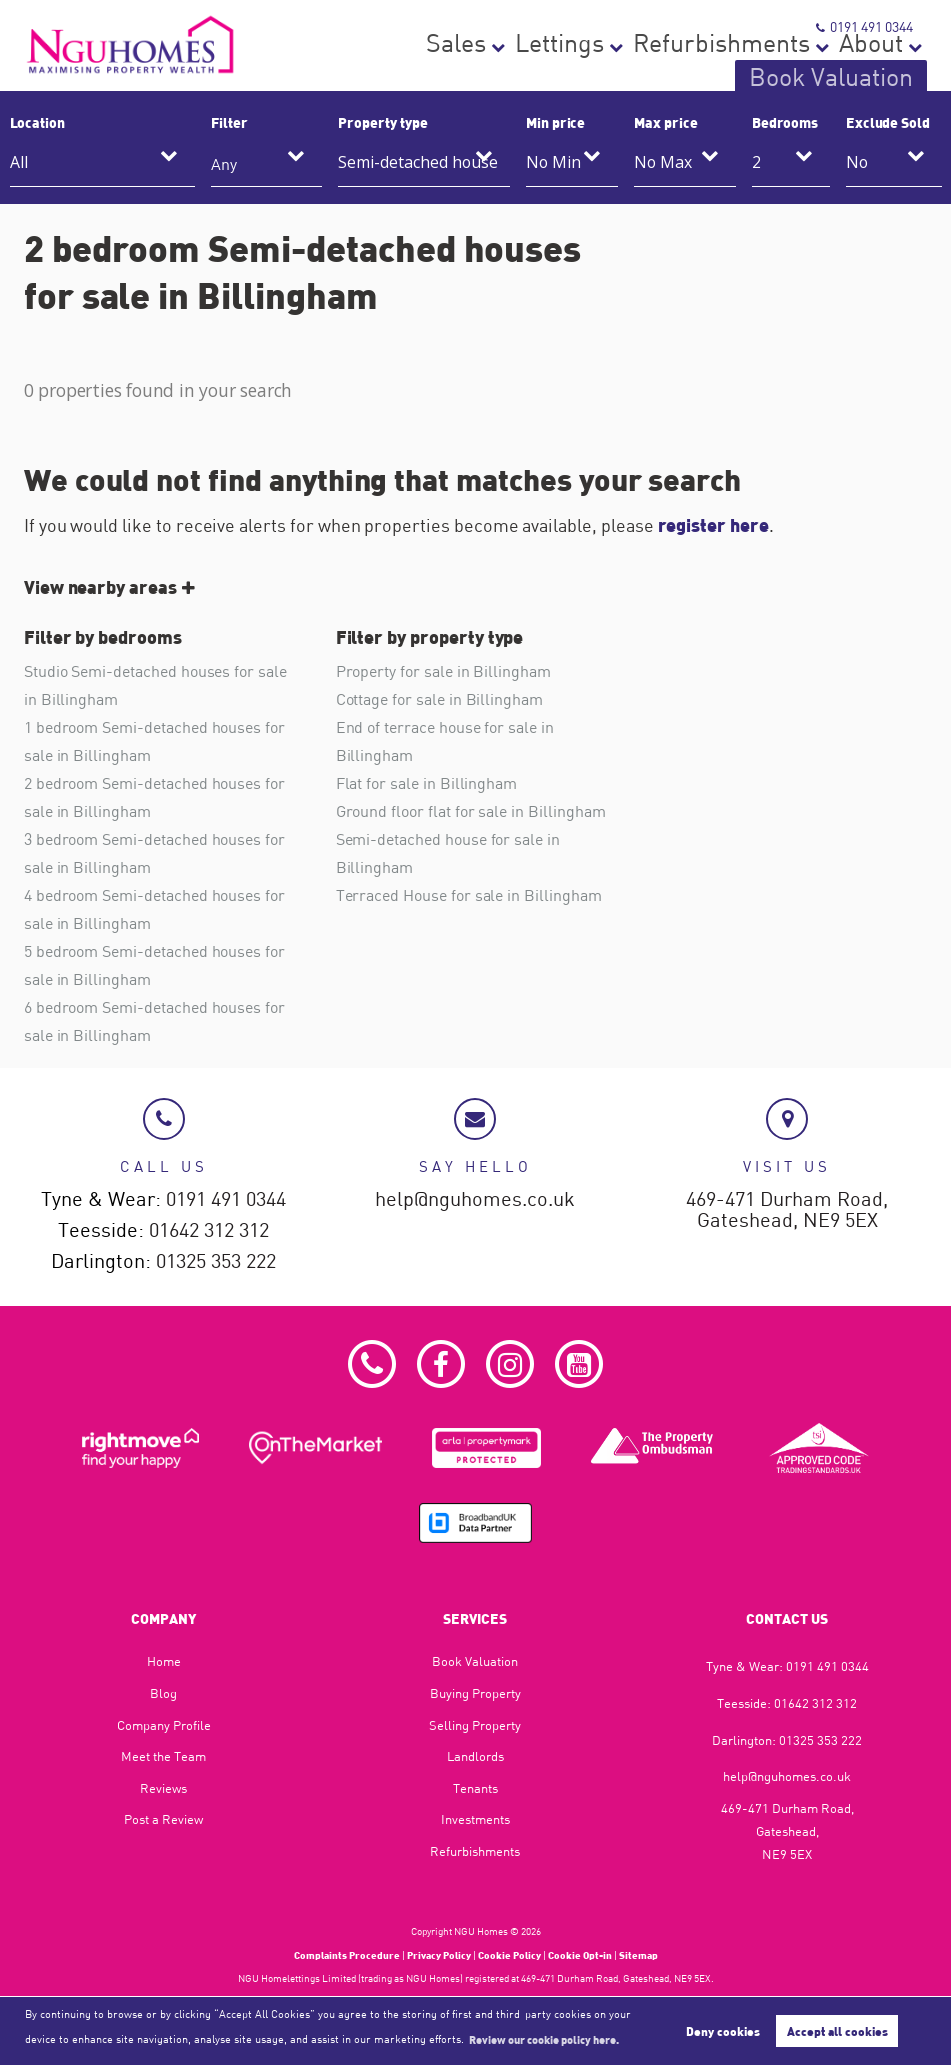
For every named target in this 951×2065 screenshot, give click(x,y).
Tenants (475, 1788)
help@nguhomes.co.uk (475, 1199)
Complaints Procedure (347, 1955)
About (764, 65)
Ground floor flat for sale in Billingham (471, 811)
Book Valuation (867, 65)
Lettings (562, 65)
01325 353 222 (216, 1261)
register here (713, 525)
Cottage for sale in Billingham (439, 699)
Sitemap (638, 1955)
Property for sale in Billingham (443, 671)
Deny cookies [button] (723, 2031)
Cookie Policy (509, 1955)
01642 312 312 (209, 1230)
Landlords (475, 1756)
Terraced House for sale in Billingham (469, 896)
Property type (382, 122)
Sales (490, 65)
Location (38, 122)
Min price (556, 122)
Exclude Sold (888, 122)
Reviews (163, 1788)
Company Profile (164, 1725)
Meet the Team (163, 1756)
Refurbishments (667, 65)
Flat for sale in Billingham (427, 783)
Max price (666, 122)
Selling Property (475, 1725)
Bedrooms (785, 122)
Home (164, 1661)
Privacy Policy (439, 1955)
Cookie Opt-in (580, 1955)
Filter (229, 122)
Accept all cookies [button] (837, 2031)
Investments (475, 1819)
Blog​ (163, 1693)
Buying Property (475, 1693)
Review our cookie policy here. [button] (544, 2039)
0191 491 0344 (865, 26)
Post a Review (163, 1819)
